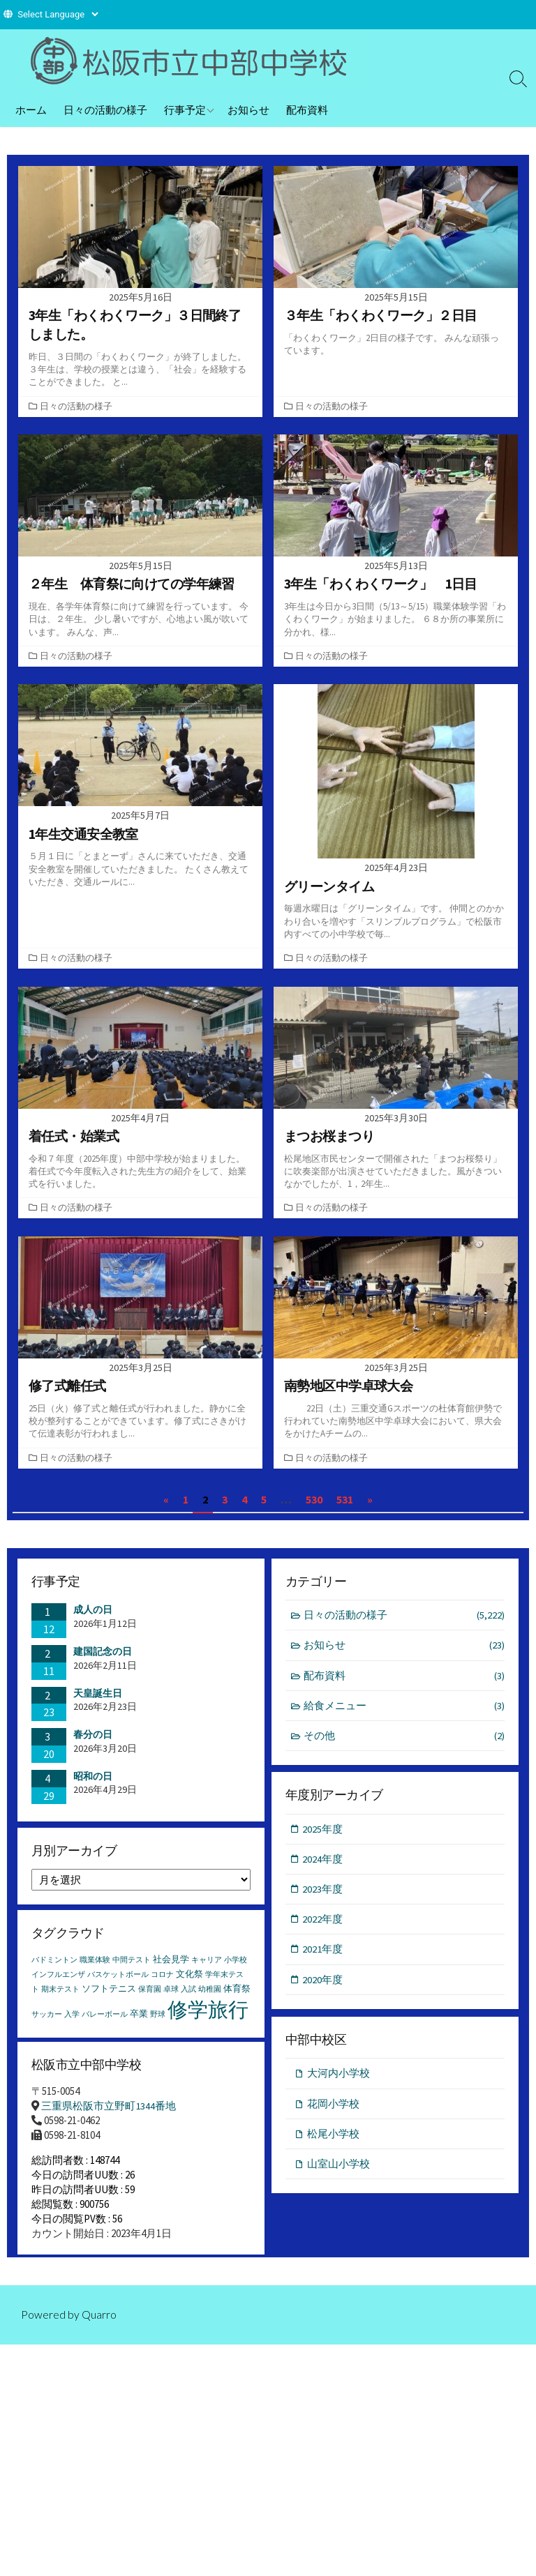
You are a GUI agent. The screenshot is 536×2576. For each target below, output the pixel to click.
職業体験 (95, 1969)
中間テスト (131, 1969)
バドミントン (54, 1969)
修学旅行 (208, 2019)
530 (314, 1506)
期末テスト (60, 1998)
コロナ (162, 1984)
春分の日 (92, 1740)
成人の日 (92, 1616)
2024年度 (323, 1867)
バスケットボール (118, 1984)
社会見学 (171, 1969)
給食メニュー (404, 1713)
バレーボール (105, 2024)
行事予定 (185, 109)
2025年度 (323, 1836)
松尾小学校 (333, 2142)
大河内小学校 (338, 2082)
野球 (157, 2024)
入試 (188, 1998)
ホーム (31, 109)
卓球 (171, 1998)
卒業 (139, 2023)
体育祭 (237, 1998)
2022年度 (323, 1927)
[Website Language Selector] (57, 14)
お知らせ (248, 109)
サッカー (46, 2024)
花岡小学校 (333, 2112)
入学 (72, 2024)
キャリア (206, 1969)
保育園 (149, 1998)
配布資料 (307, 109)
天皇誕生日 (97, 1699)
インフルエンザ (58, 1984)
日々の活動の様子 (105, 109)
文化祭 (189, 1983)
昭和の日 (92, 1782)
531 (344, 1506)
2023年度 (323, 1897)
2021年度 (323, 1957)
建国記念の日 (102, 1657)
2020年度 (323, 1988)
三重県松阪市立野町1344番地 (108, 2118)
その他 (404, 1744)
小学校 (235, 1969)
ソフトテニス (109, 1998)
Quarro (99, 2335)
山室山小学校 (338, 2173)
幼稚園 (209, 1998)
